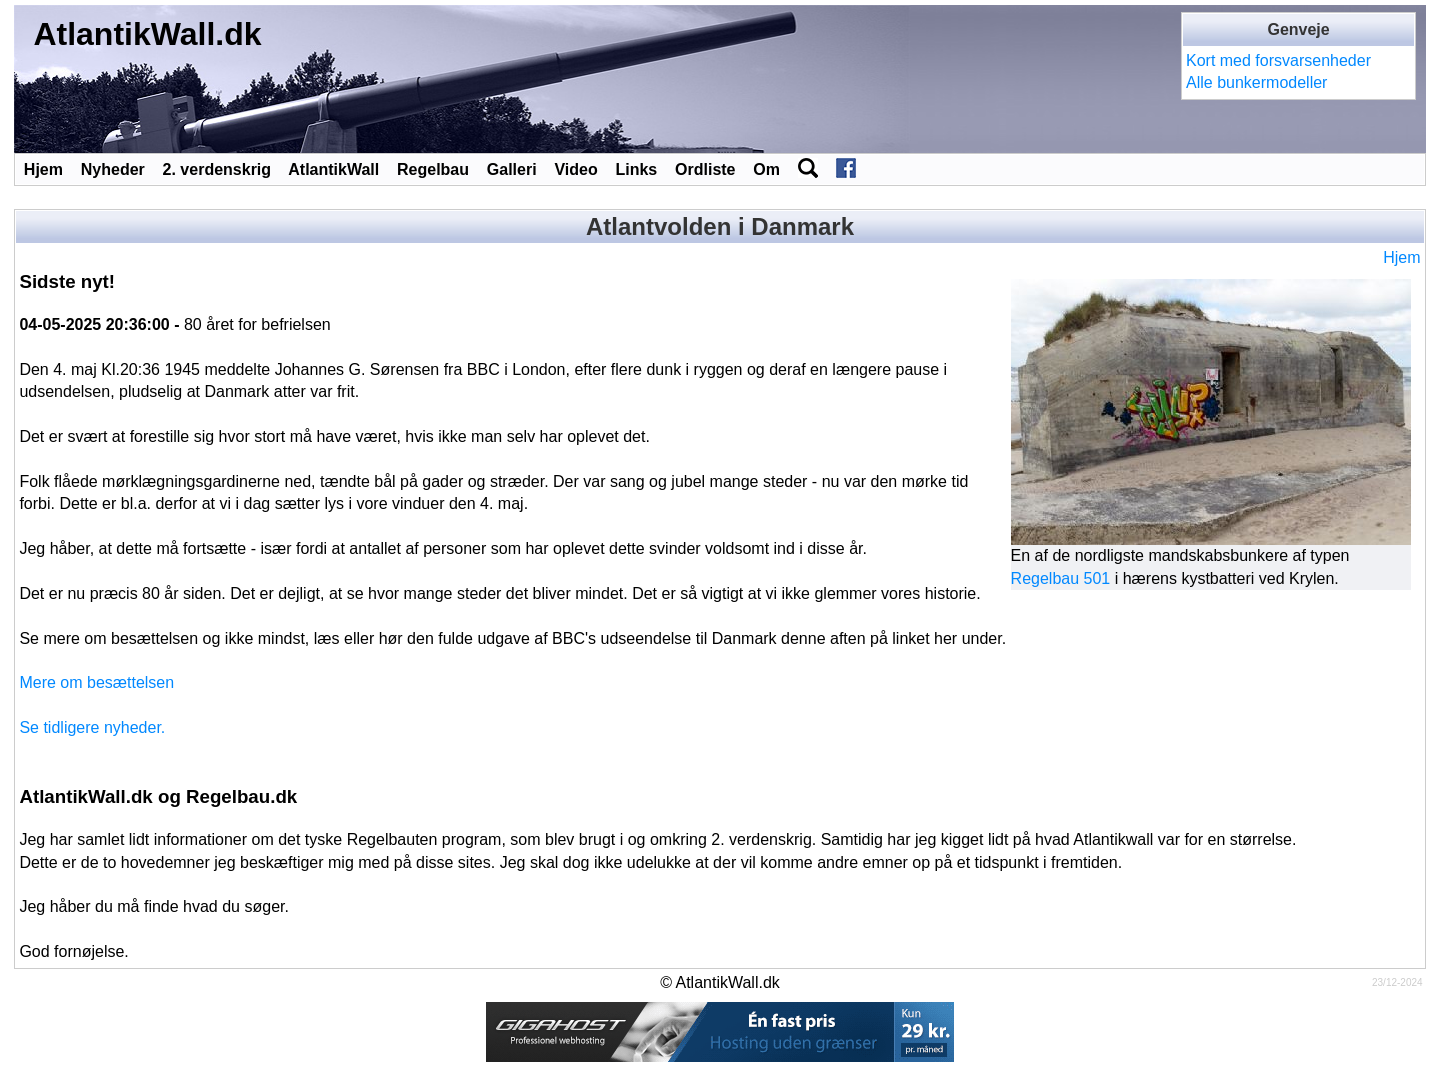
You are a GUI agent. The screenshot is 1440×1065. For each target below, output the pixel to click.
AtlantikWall (333, 169)
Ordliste (705, 169)
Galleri (512, 169)
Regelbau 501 (1061, 578)
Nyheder (113, 169)
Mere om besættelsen (96, 682)
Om (766, 169)
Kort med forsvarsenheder (1278, 60)
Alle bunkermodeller (1256, 82)
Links (636, 169)
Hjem (43, 169)
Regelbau (433, 169)
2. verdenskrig (217, 169)
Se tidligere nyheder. (92, 727)
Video (575, 169)
